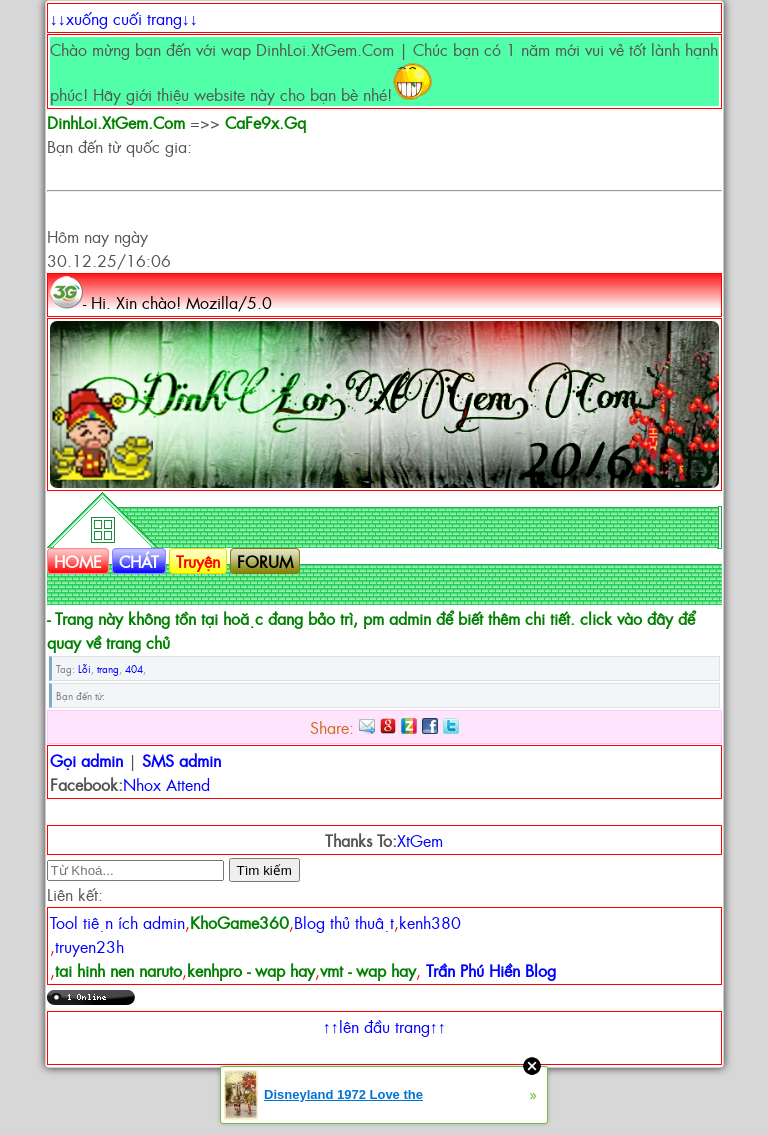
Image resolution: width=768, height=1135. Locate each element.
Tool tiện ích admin (117, 922)
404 (134, 668)
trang (108, 668)
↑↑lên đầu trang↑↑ (384, 1026)
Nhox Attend (166, 784)
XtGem (420, 840)
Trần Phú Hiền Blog (491, 970)
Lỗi (84, 668)
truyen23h (89, 946)
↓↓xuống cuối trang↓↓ (124, 18)
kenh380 (430, 922)
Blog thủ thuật (344, 922)
